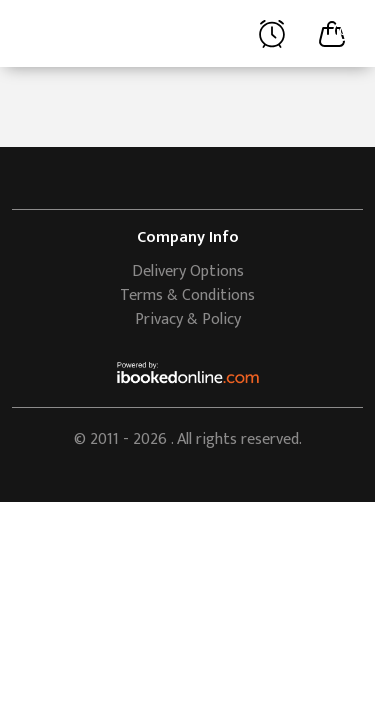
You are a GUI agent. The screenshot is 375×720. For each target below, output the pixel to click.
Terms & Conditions (187, 295)
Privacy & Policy (188, 319)
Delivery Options (188, 271)
